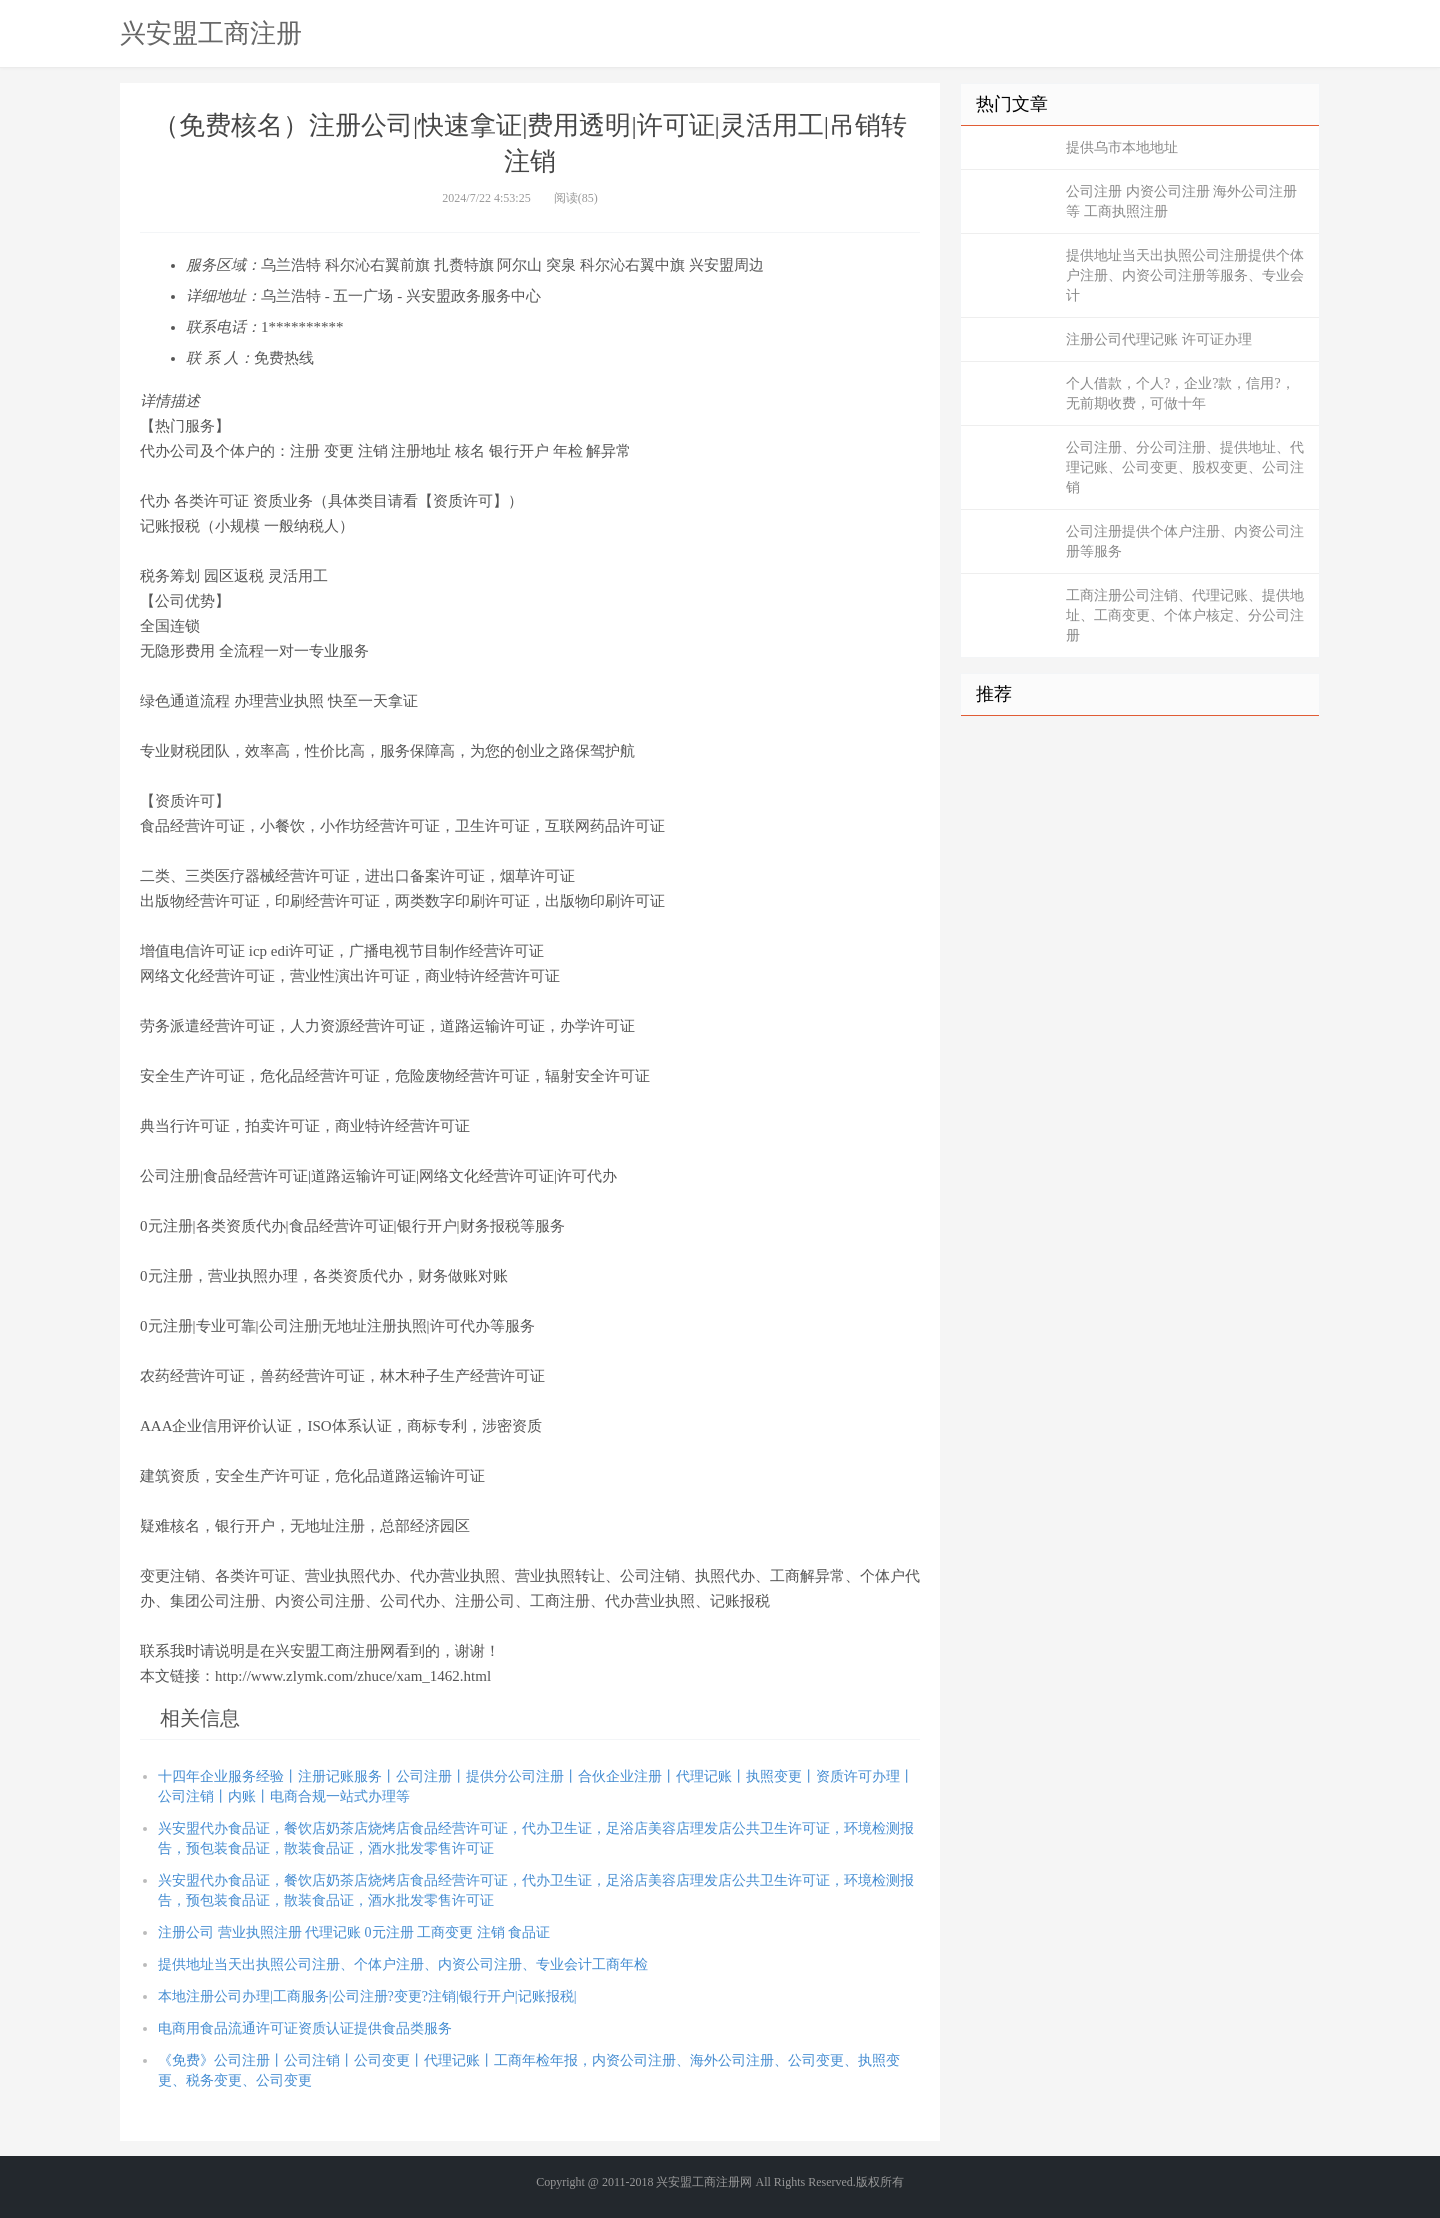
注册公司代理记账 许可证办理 (1159, 339)
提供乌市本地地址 (1122, 147)
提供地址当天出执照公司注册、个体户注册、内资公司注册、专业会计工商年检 (403, 1964)
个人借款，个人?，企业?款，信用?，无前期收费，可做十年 (1180, 393)
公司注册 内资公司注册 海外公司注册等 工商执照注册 (1181, 201)
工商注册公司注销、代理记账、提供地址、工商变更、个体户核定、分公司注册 (1185, 615)
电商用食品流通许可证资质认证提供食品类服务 (305, 2028)
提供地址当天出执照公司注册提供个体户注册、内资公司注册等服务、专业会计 (1185, 275)
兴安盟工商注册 (211, 33)
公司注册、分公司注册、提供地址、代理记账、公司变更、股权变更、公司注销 (1185, 467)
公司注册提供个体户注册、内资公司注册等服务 (1185, 541)
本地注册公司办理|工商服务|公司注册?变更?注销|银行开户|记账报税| (367, 1996)
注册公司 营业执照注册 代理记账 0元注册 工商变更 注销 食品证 (354, 1932)
